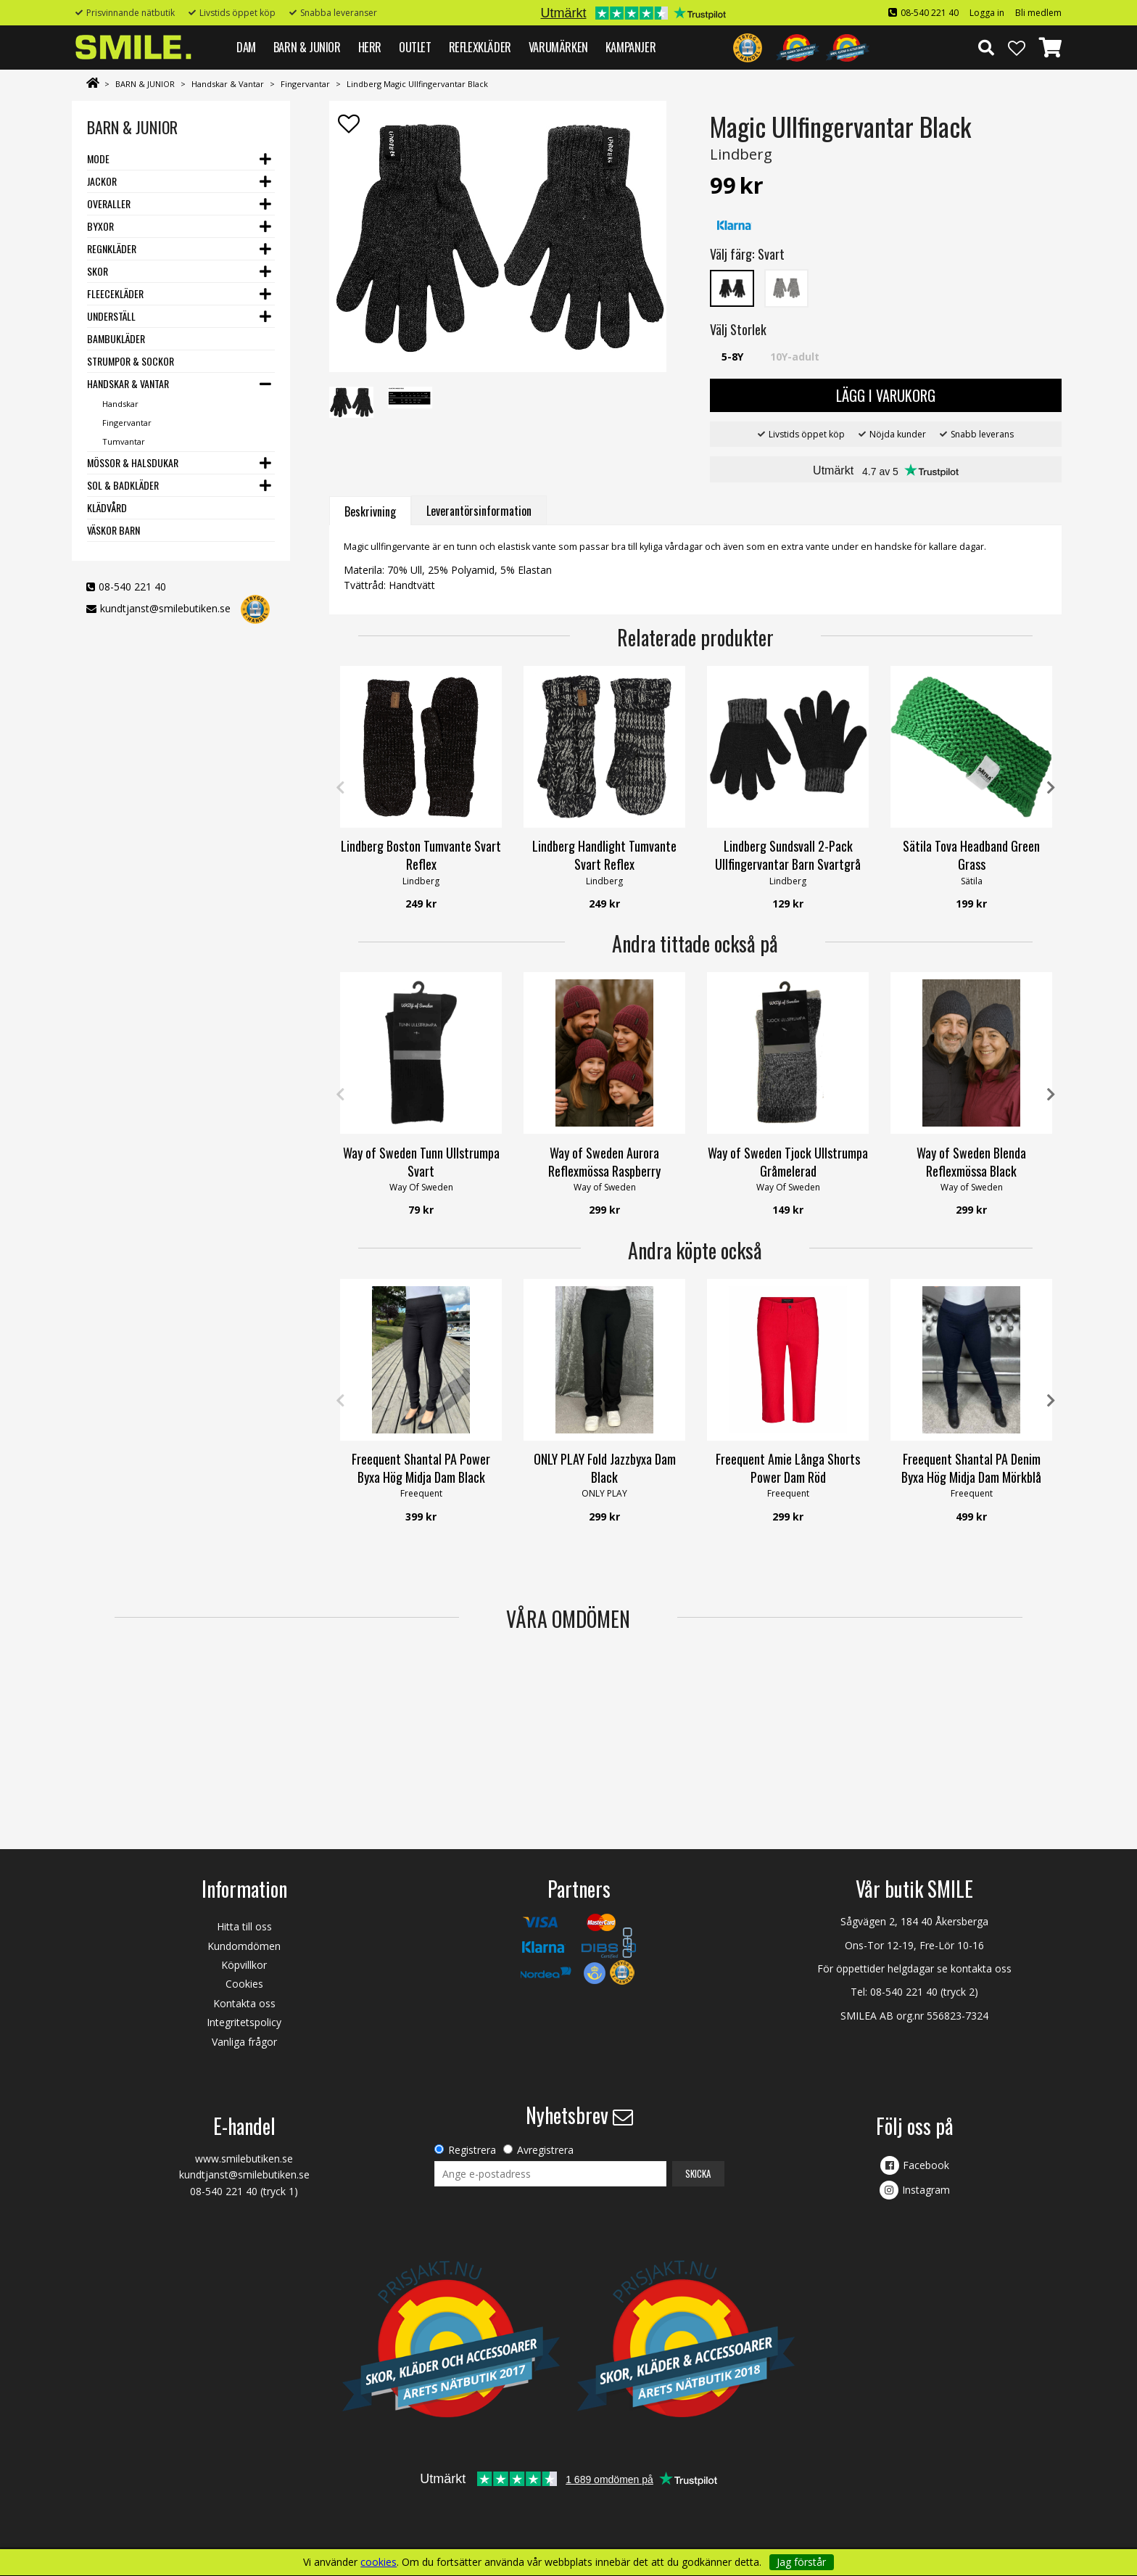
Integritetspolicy (244, 2022)
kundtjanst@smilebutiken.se (165, 608)
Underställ (111, 316)
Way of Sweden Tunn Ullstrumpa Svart (421, 1161)
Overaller (109, 203)
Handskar (120, 403)
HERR (369, 47)
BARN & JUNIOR (307, 47)
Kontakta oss (244, 2003)
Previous (340, 788)
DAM (246, 47)
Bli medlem (1038, 13)
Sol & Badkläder (123, 485)
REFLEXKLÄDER (480, 47)
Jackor (102, 181)
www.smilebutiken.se (244, 2158)
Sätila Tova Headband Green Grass (971, 854)
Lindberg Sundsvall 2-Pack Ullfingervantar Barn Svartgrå (788, 854)
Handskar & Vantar (227, 83)
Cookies (244, 1984)
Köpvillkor (244, 1965)
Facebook (926, 2165)
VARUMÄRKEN (558, 47)
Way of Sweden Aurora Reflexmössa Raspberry (604, 1161)
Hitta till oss (244, 1926)
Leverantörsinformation (479, 510)
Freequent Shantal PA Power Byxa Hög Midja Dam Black (421, 1467)
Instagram (926, 2190)
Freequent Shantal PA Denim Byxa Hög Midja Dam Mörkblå (971, 1467)
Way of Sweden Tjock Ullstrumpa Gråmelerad (788, 1161)
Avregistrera (545, 2150)
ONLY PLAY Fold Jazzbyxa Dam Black (605, 1467)
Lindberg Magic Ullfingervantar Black (417, 83)
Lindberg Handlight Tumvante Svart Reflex (604, 854)
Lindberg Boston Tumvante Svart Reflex (421, 854)
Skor (97, 271)
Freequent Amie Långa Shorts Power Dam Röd (788, 1467)
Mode (98, 158)
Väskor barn (113, 530)
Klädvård (107, 507)
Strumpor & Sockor (130, 361)
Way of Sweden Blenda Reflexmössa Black (971, 1161)
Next (1050, 788)
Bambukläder (116, 338)
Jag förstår (801, 2562)
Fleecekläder (115, 293)
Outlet (415, 47)
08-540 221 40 (930, 13)
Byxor (100, 226)
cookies (378, 2562)
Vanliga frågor (244, 2042)
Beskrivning (370, 511)
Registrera (472, 2150)
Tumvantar (123, 441)
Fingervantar (305, 83)
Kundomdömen (244, 1946)
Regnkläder (111, 248)
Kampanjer (630, 47)
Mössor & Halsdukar (132, 462)
